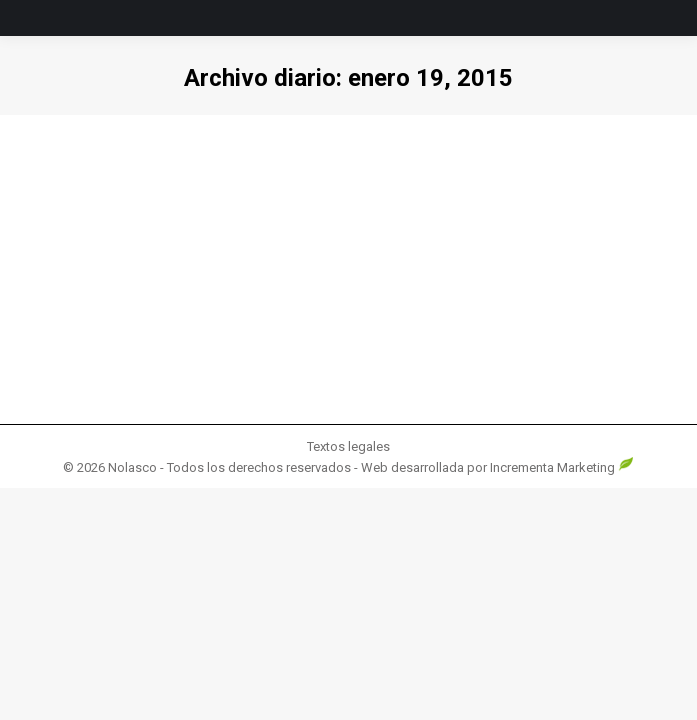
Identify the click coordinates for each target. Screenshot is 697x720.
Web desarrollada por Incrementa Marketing (497, 467)
